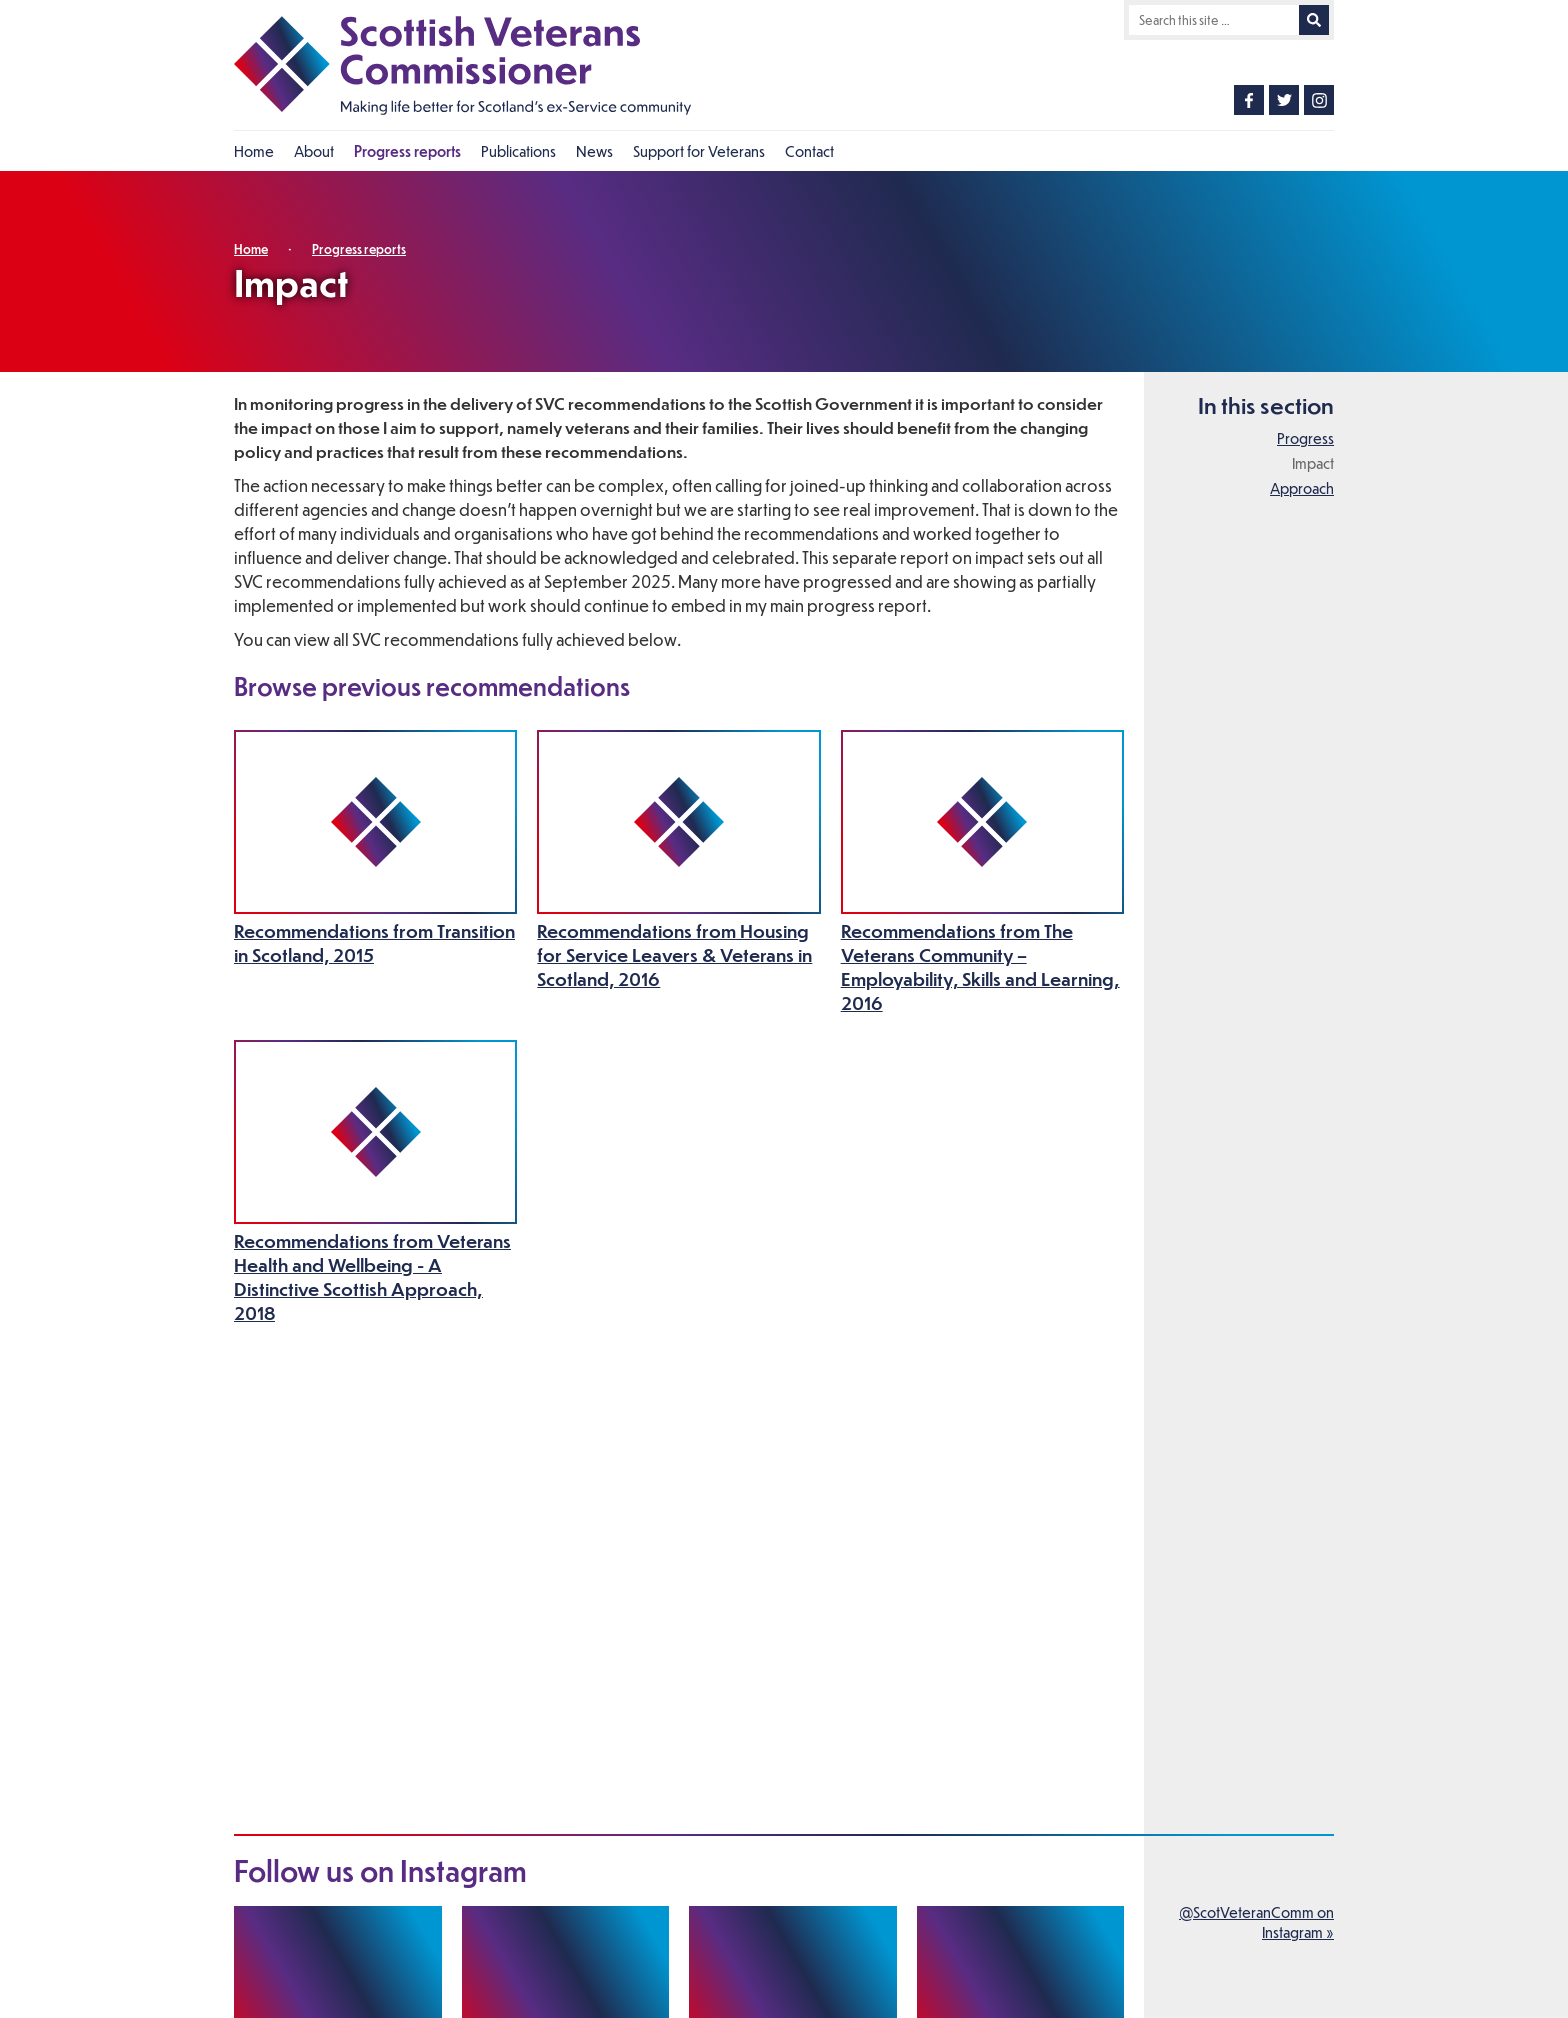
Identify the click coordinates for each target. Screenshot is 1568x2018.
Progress (1305, 438)
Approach (1302, 488)
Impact (1313, 463)
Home (251, 249)
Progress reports (359, 249)
